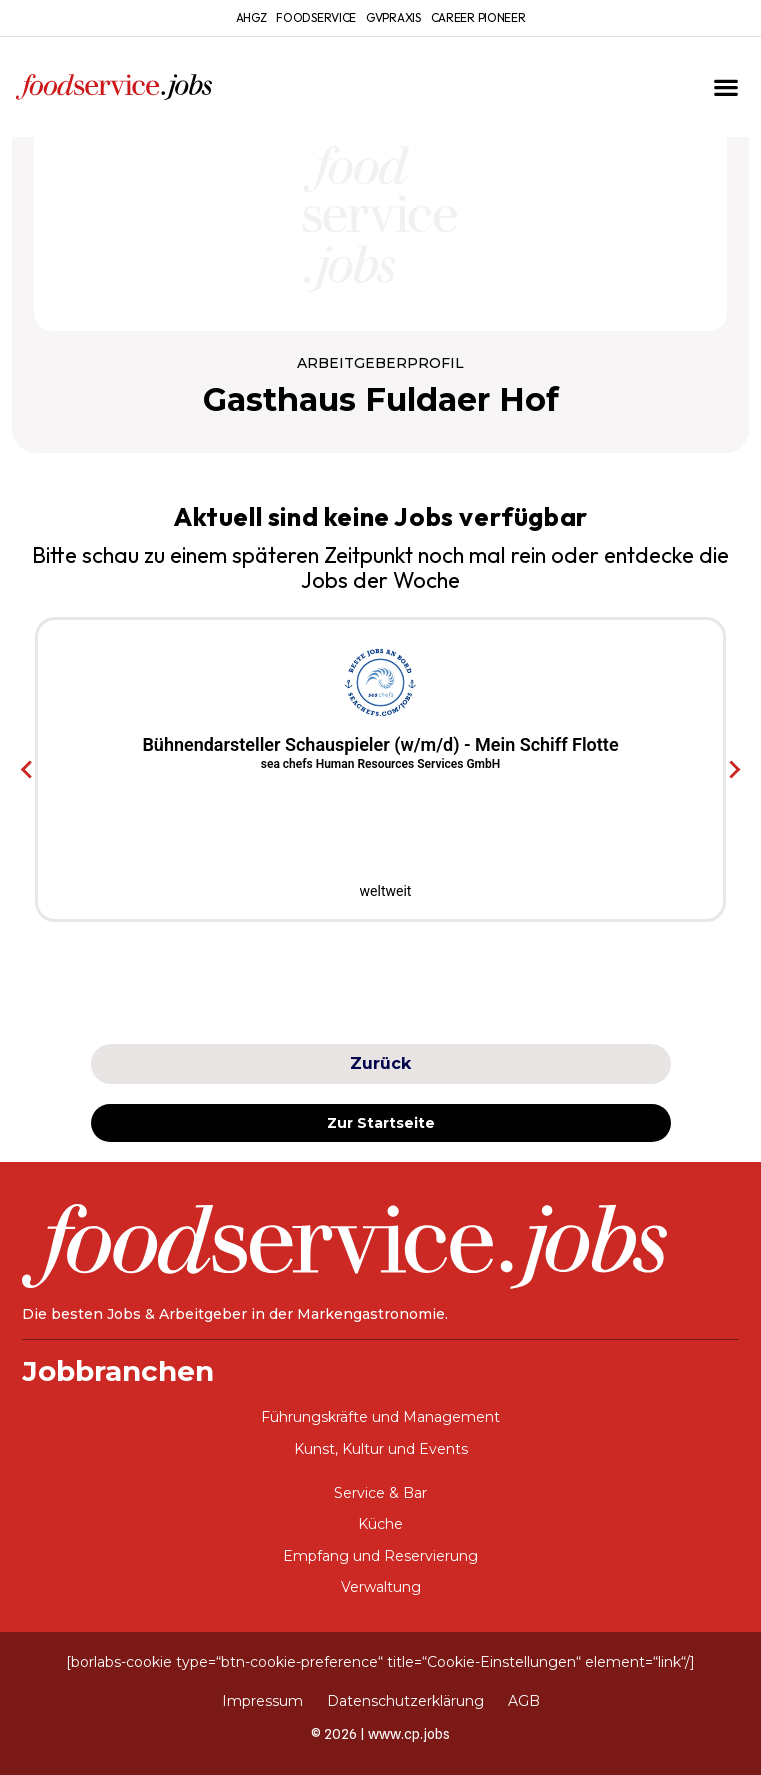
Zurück (380, 1063)
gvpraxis (393, 17)
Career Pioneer (478, 17)
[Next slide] (733, 769)
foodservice (316, 17)
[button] (725, 87)
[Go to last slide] (27, 769)
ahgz (251, 17)
